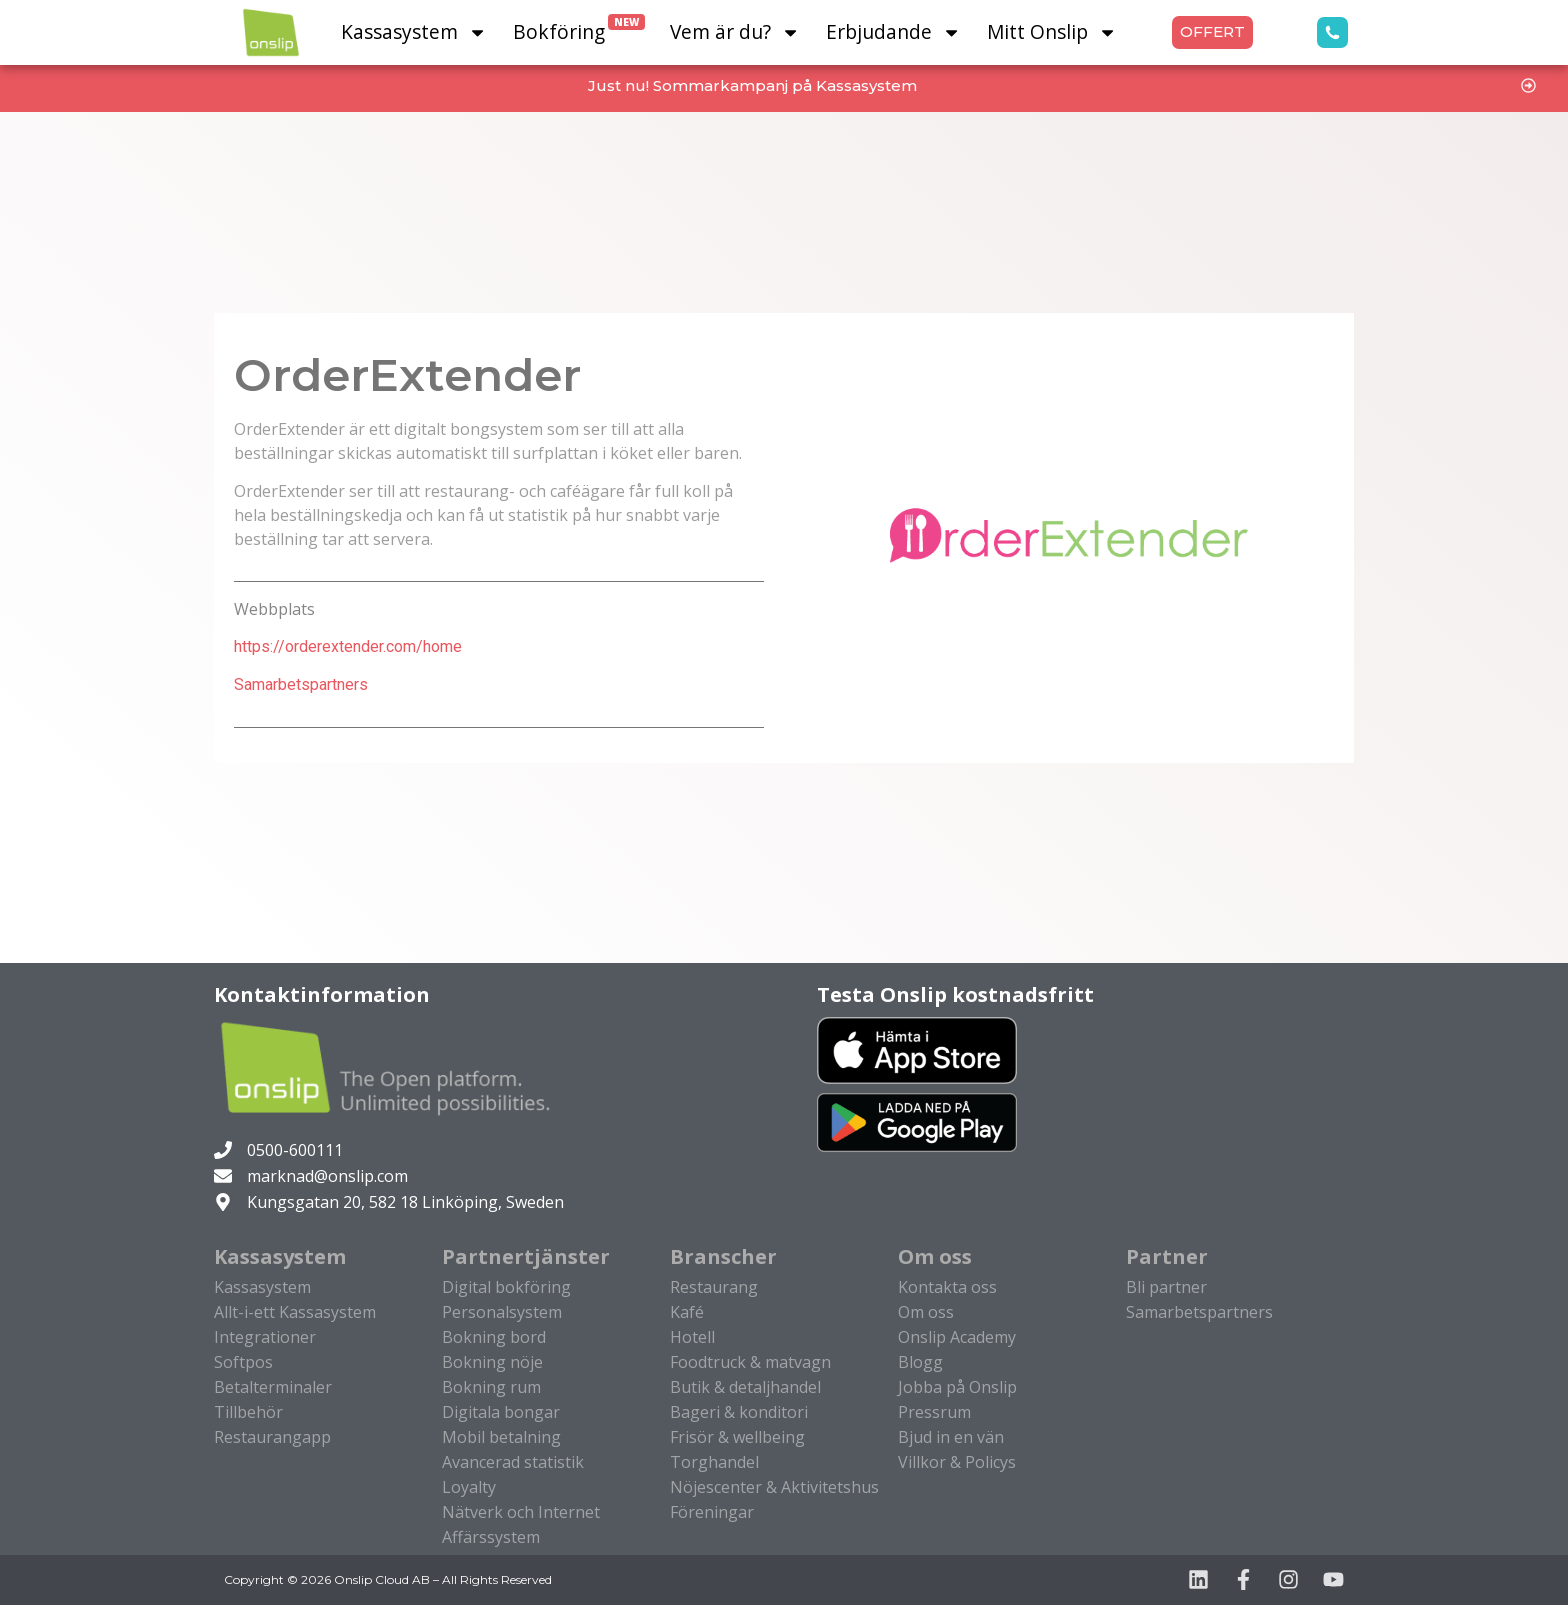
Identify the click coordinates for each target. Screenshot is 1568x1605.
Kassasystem (414, 32)
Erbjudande (893, 32)
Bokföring (579, 29)
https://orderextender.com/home (348, 646)
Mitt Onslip (1052, 32)
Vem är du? (735, 32)
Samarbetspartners (301, 684)
